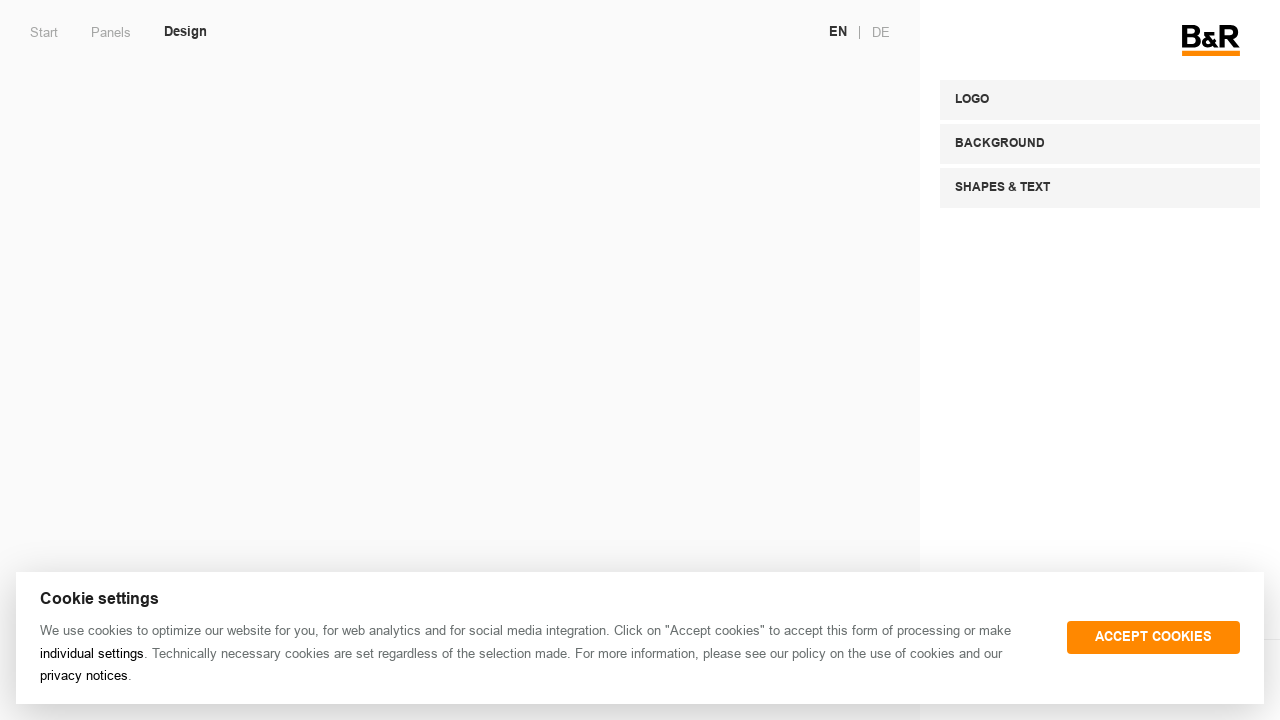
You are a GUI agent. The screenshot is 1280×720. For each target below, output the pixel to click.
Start (44, 32)
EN (838, 32)
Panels (111, 32)
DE (881, 32)
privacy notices (84, 675)
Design (185, 32)
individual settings (92, 653)
